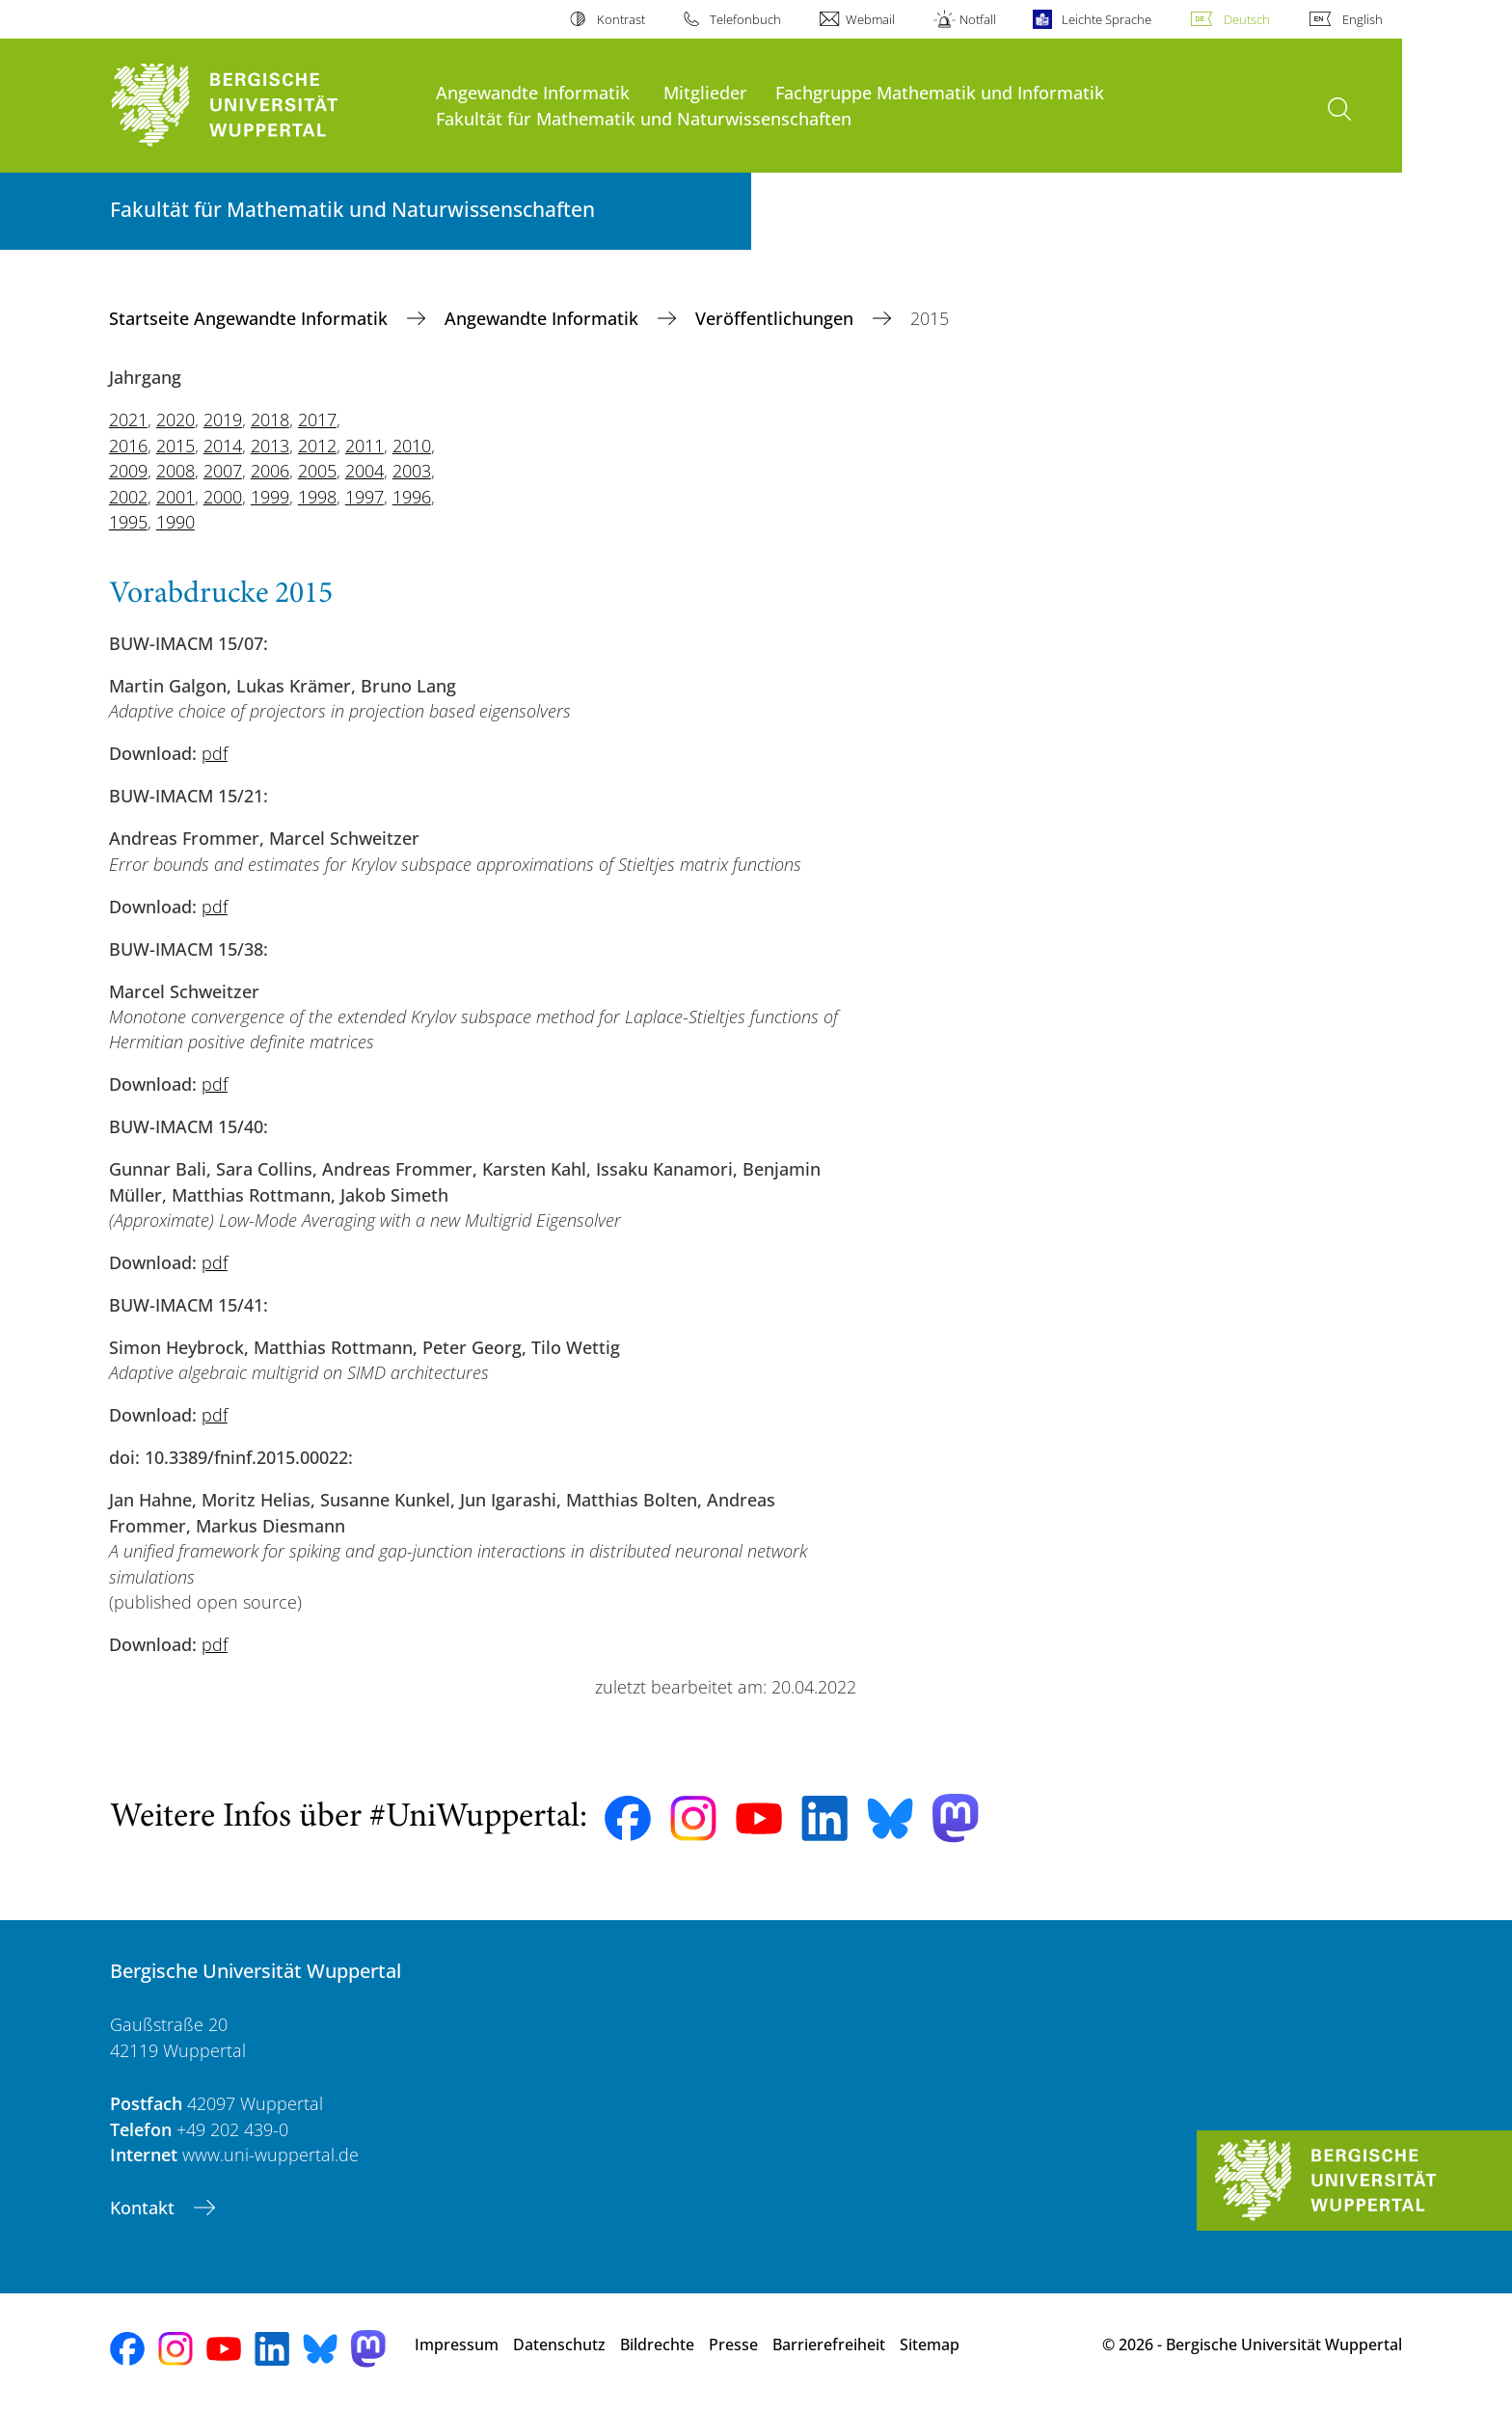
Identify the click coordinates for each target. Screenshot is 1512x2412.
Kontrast (621, 19)
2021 (128, 419)
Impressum (457, 2344)
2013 (270, 445)
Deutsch (1247, 19)
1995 (128, 521)
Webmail (870, 19)
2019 (222, 419)
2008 (175, 470)
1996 (411, 496)
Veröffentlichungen (776, 318)
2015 (175, 445)
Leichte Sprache (1106, 19)
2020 (175, 419)
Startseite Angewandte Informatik (250, 318)
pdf (215, 753)
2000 (222, 496)
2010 (411, 445)
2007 (222, 470)
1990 (175, 521)
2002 (128, 496)
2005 (317, 470)
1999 (270, 496)
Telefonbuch (745, 19)
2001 (175, 496)
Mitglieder (705, 92)
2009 (128, 470)
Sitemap (929, 2344)
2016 (128, 445)
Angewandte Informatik (533, 92)
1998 (317, 496)
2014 (222, 445)
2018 (270, 419)
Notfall (977, 19)
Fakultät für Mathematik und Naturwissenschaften (643, 118)
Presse (733, 2344)
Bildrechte (657, 2344)
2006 (270, 470)
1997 (364, 496)
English (1362, 19)
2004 (364, 470)
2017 (317, 419)
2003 (411, 470)
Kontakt (144, 2207)
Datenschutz (559, 2344)
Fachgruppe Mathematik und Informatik (939, 92)
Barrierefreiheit (828, 2344)
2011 (364, 445)
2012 (317, 445)
